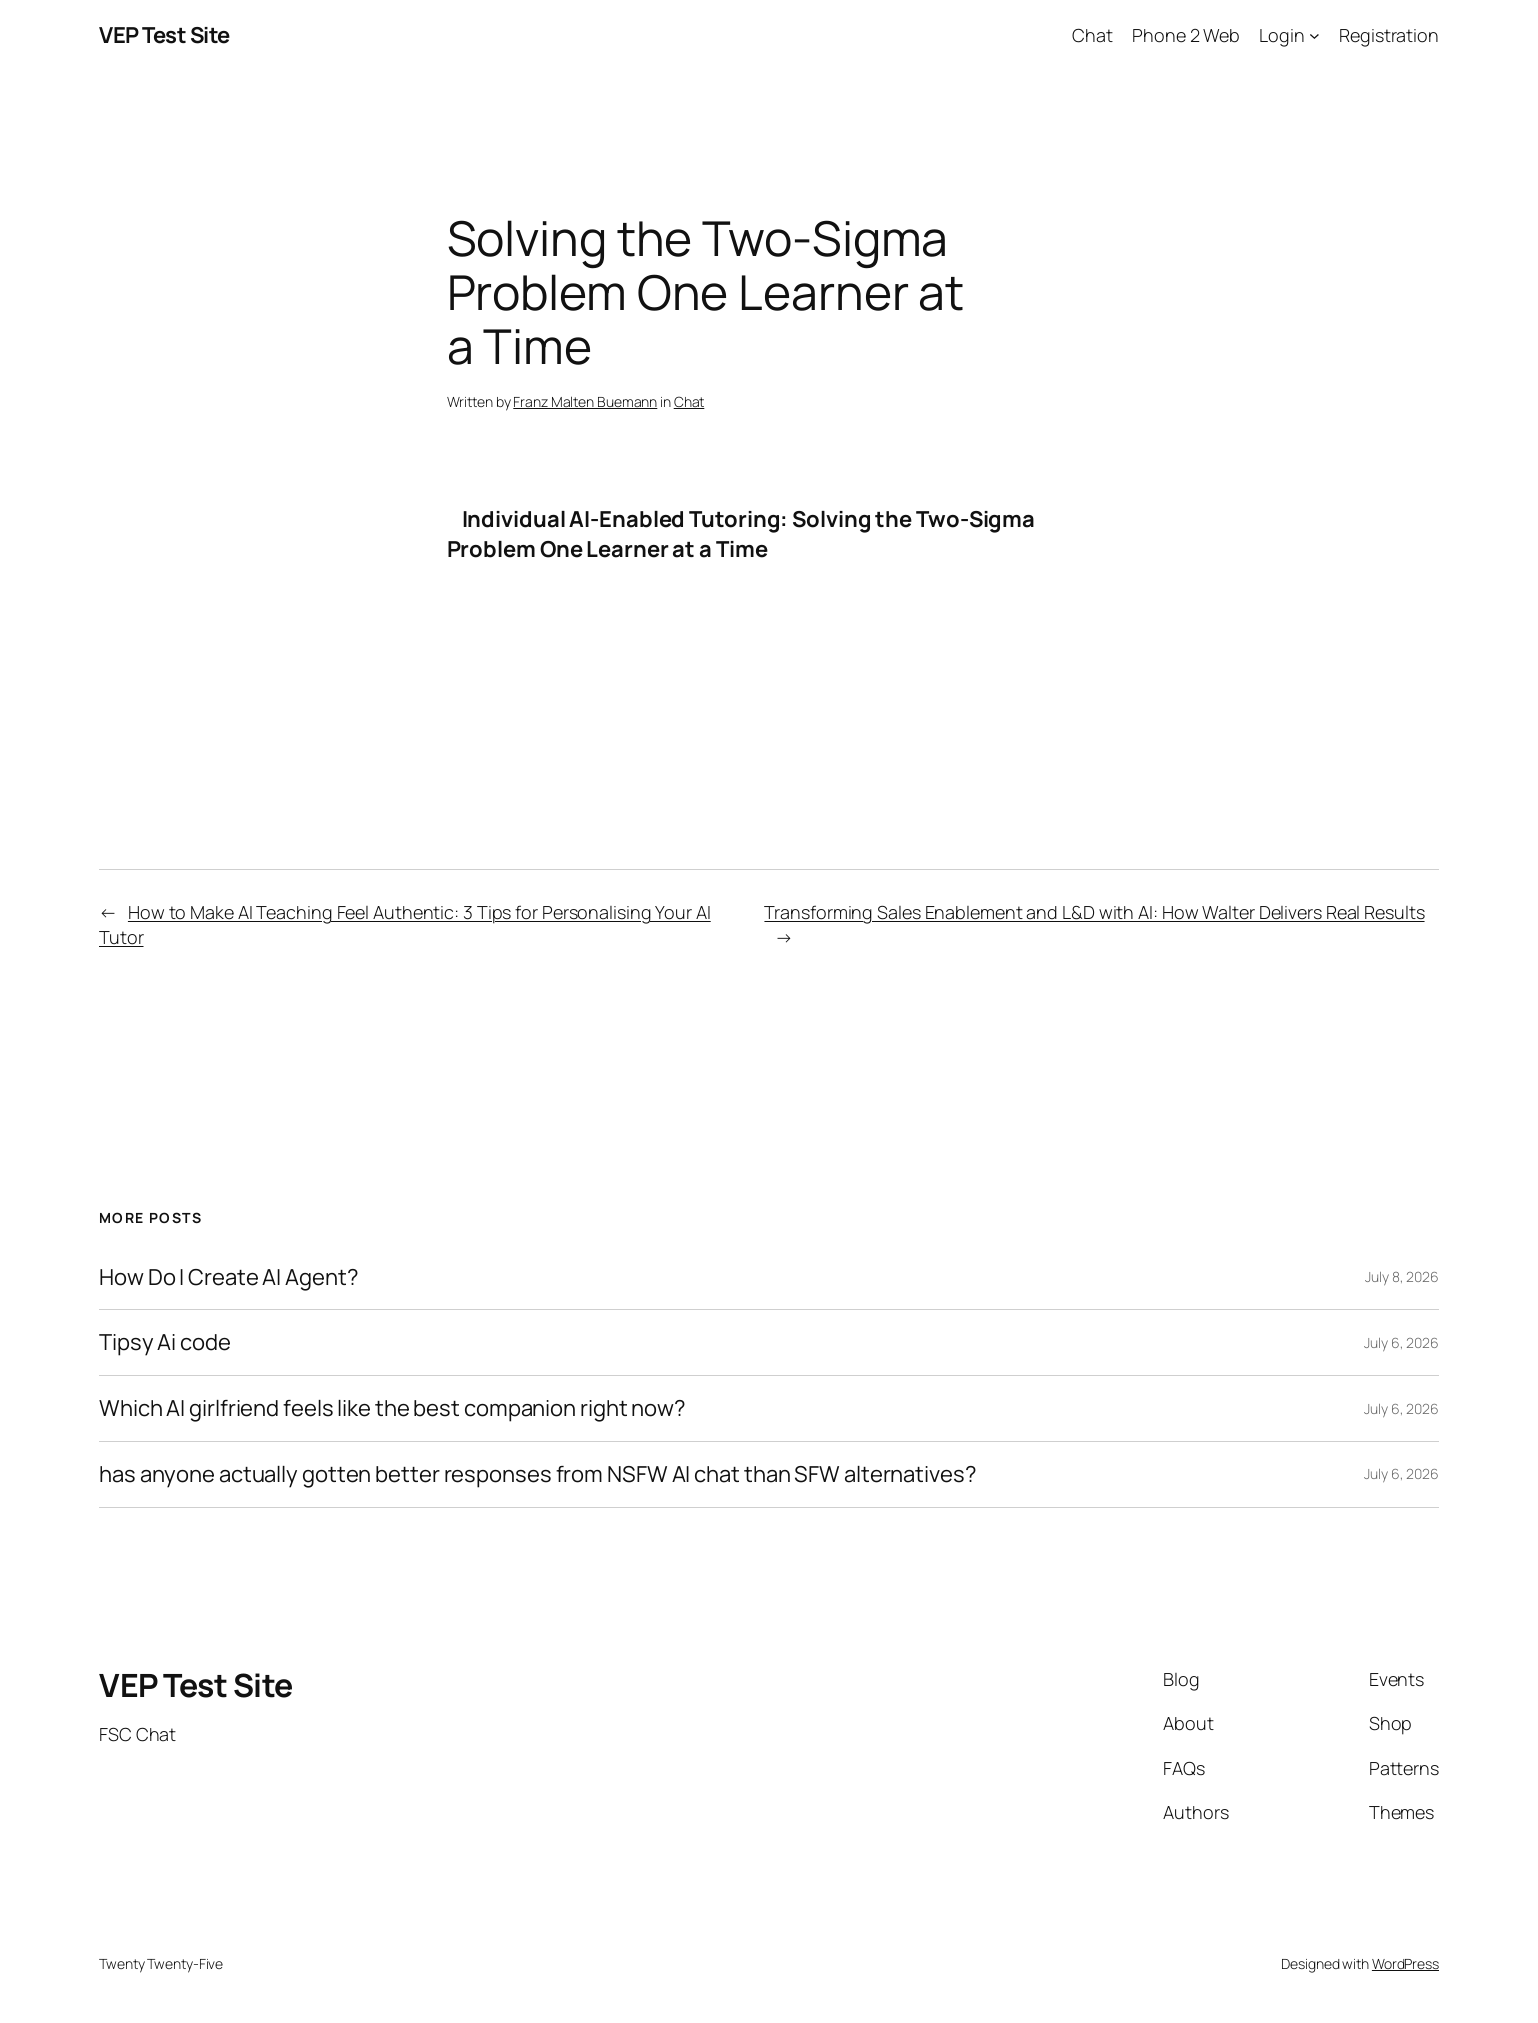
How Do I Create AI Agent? (229, 1277)
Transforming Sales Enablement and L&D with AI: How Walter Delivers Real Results (1094, 912)
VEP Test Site (164, 35)
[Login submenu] (1314, 35)
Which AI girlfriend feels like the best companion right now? (392, 1408)
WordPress (1405, 1963)
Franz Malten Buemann (585, 401)
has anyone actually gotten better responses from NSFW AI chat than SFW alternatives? (538, 1474)
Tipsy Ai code (165, 1342)
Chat (689, 401)
